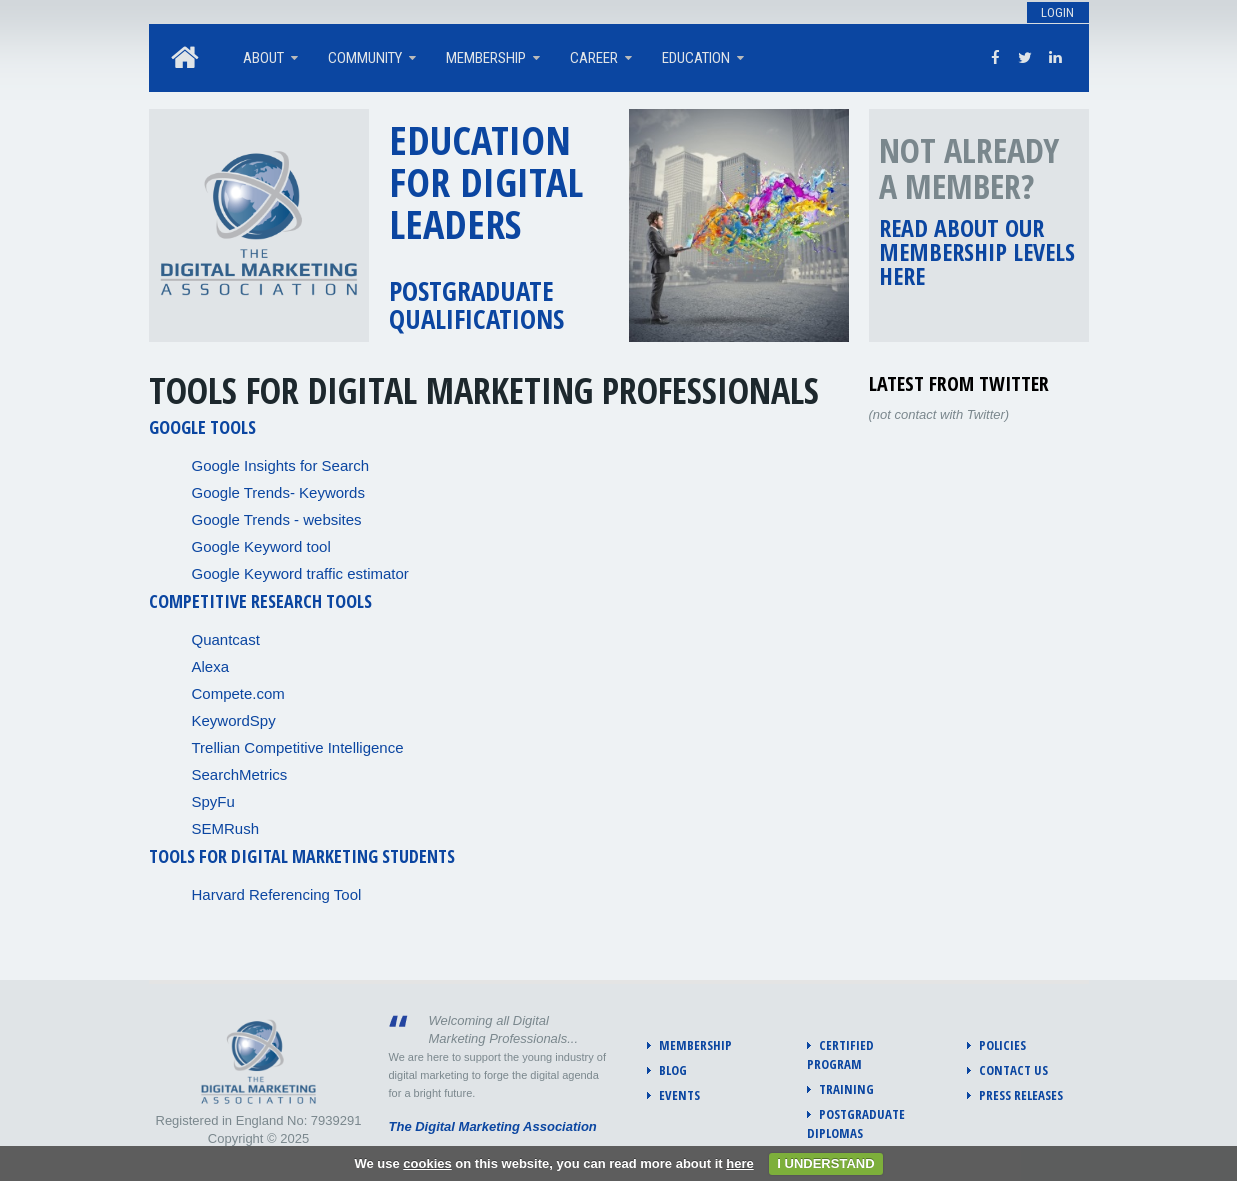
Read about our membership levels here (977, 251)
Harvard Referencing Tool (277, 894)
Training (846, 1089)
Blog (673, 1070)
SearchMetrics (240, 774)
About (263, 58)
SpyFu (213, 801)
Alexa (211, 666)
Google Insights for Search (281, 465)
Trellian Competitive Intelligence (298, 747)
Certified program (840, 1054)
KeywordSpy (234, 720)
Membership (486, 58)
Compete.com (238, 693)
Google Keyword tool (261, 546)
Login (1057, 12)
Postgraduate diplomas (856, 1123)
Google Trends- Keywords (278, 492)
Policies (1002, 1045)
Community (365, 58)
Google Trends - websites (277, 519)
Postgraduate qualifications (476, 304)
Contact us (1013, 1070)
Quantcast (226, 639)
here (739, 1163)
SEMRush (226, 828)
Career (594, 58)
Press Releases (1021, 1095)
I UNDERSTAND (825, 1163)
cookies (427, 1163)
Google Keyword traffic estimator (300, 573)
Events (679, 1095)
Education (696, 58)
